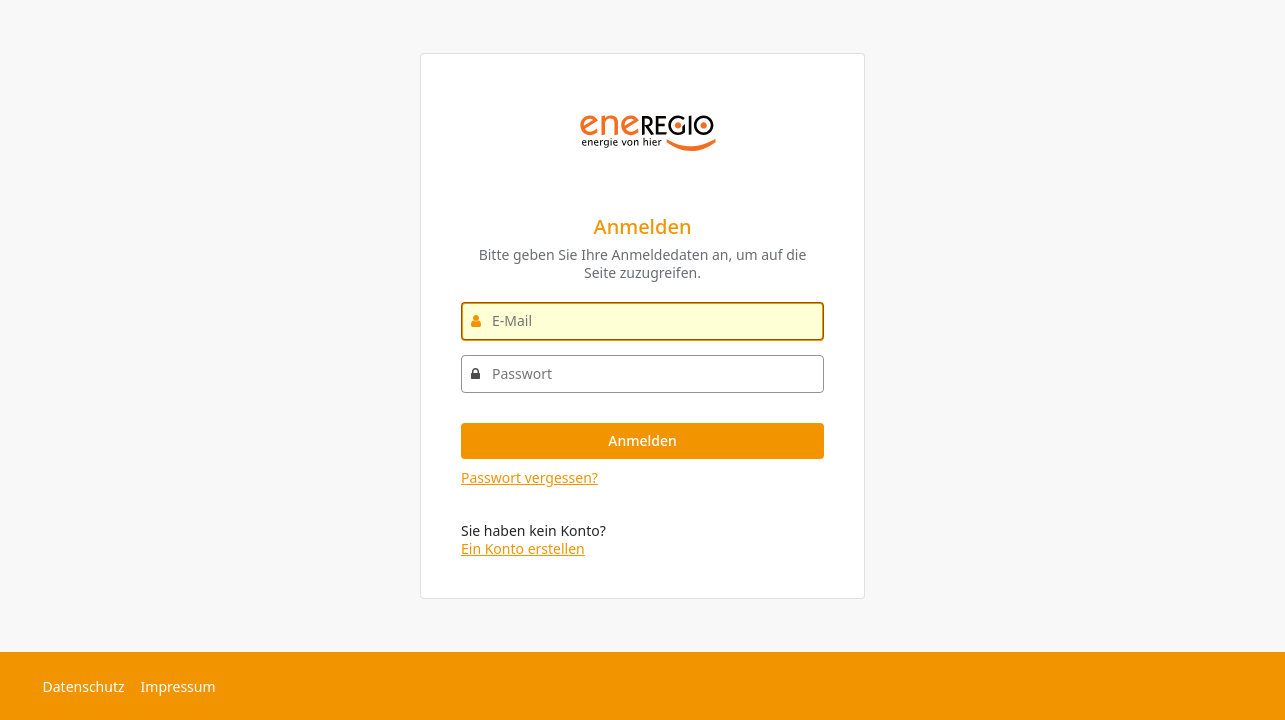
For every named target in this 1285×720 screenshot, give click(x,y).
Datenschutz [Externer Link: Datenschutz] (84, 686)
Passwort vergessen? (529, 477)
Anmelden (642, 440)
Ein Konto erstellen (523, 548)
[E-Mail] (642, 321)
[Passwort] (642, 374)
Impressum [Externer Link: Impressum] (178, 686)
